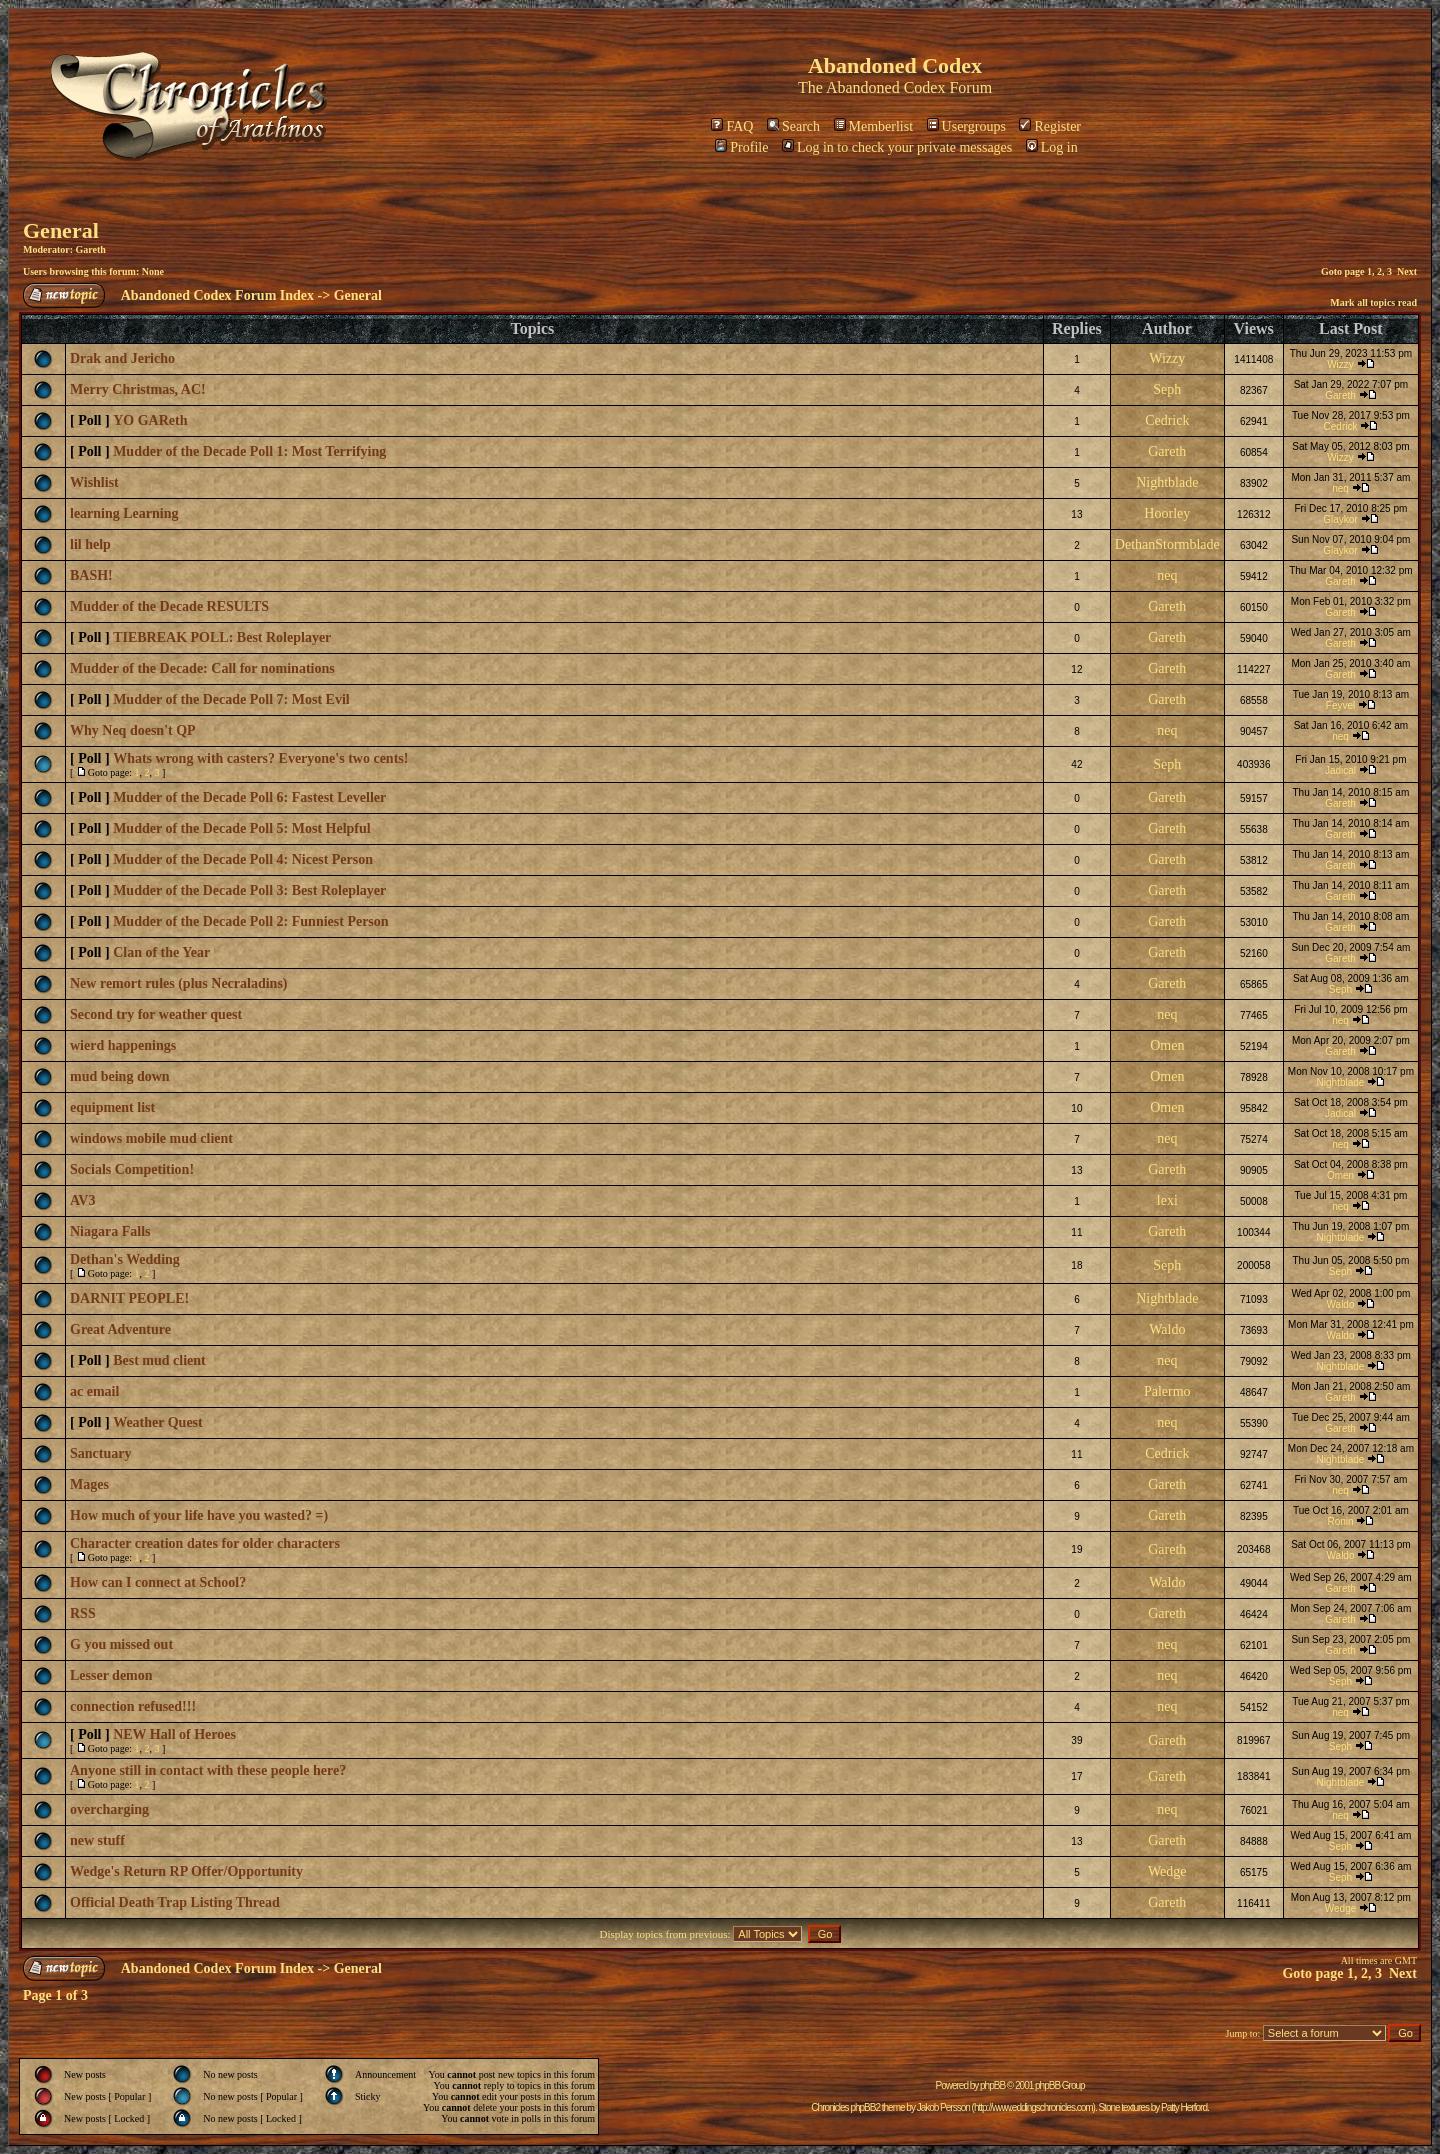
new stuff (97, 1840)
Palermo (1167, 1391)
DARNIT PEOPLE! (129, 1298)
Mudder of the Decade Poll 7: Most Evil (231, 699)
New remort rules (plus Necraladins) (179, 983)
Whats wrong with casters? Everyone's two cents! (260, 758)
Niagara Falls (110, 1231)
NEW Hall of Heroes (174, 1734)
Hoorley (1167, 513)
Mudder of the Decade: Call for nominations (202, 668)
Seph (1167, 389)
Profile (741, 147)
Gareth (90, 249)
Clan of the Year (161, 952)
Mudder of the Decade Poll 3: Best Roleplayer (249, 890)
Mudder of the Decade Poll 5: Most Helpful (242, 828)
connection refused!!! (133, 1706)
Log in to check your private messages (897, 147)
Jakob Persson (943, 2107)
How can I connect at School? (158, 1582)
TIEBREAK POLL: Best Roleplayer (222, 637)
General (61, 230)
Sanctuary (100, 1453)
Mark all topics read (1373, 302)
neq (1340, 488)
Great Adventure (120, 1329)
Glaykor (1340, 519)
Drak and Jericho (122, 358)
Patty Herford (1184, 2107)
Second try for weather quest (156, 1014)
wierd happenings (123, 1045)
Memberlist (874, 126)
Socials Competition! (132, 1169)
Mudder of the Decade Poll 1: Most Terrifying (249, 451)
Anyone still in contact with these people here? (208, 1770)
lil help (90, 544)
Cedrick (1167, 420)
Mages (89, 1484)
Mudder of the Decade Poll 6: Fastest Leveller (249, 797)
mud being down (120, 1076)
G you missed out (121, 1644)
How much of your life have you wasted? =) (199, 1515)
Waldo (1341, 1304)
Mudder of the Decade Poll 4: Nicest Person (243, 859)
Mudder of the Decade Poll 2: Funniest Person (250, 921)
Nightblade (1167, 482)
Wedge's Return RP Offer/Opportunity (186, 1871)
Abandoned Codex (886, 87)
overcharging (109, 1809)
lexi (1167, 1200)
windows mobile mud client (151, 1138)
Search (793, 126)
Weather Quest (158, 1422)
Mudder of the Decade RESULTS (169, 606)
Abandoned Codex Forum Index (217, 295)
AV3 (82, 1200)
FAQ (732, 126)
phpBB (992, 2085)
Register (1050, 126)
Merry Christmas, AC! (138, 389)
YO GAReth (150, 420)
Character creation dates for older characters (205, 1543)
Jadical (1340, 770)
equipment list (112, 1107)
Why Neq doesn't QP (133, 730)
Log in (1052, 147)
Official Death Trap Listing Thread (175, 1902)
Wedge (1167, 1871)
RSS (83, 1613)
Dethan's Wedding (125, 1259)
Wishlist (94, 482)
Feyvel (1340, 705)
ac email (94, 1391)
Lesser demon (111, 1675)
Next (1407, 271)
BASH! (91, 575)
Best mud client (159, 1360)
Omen (1167, 1045)
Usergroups (966, 126)
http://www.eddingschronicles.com (1033, 2107)
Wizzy (1167, 358)
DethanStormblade (1167, 544)
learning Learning (124, 513)
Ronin (1340, 1521)
